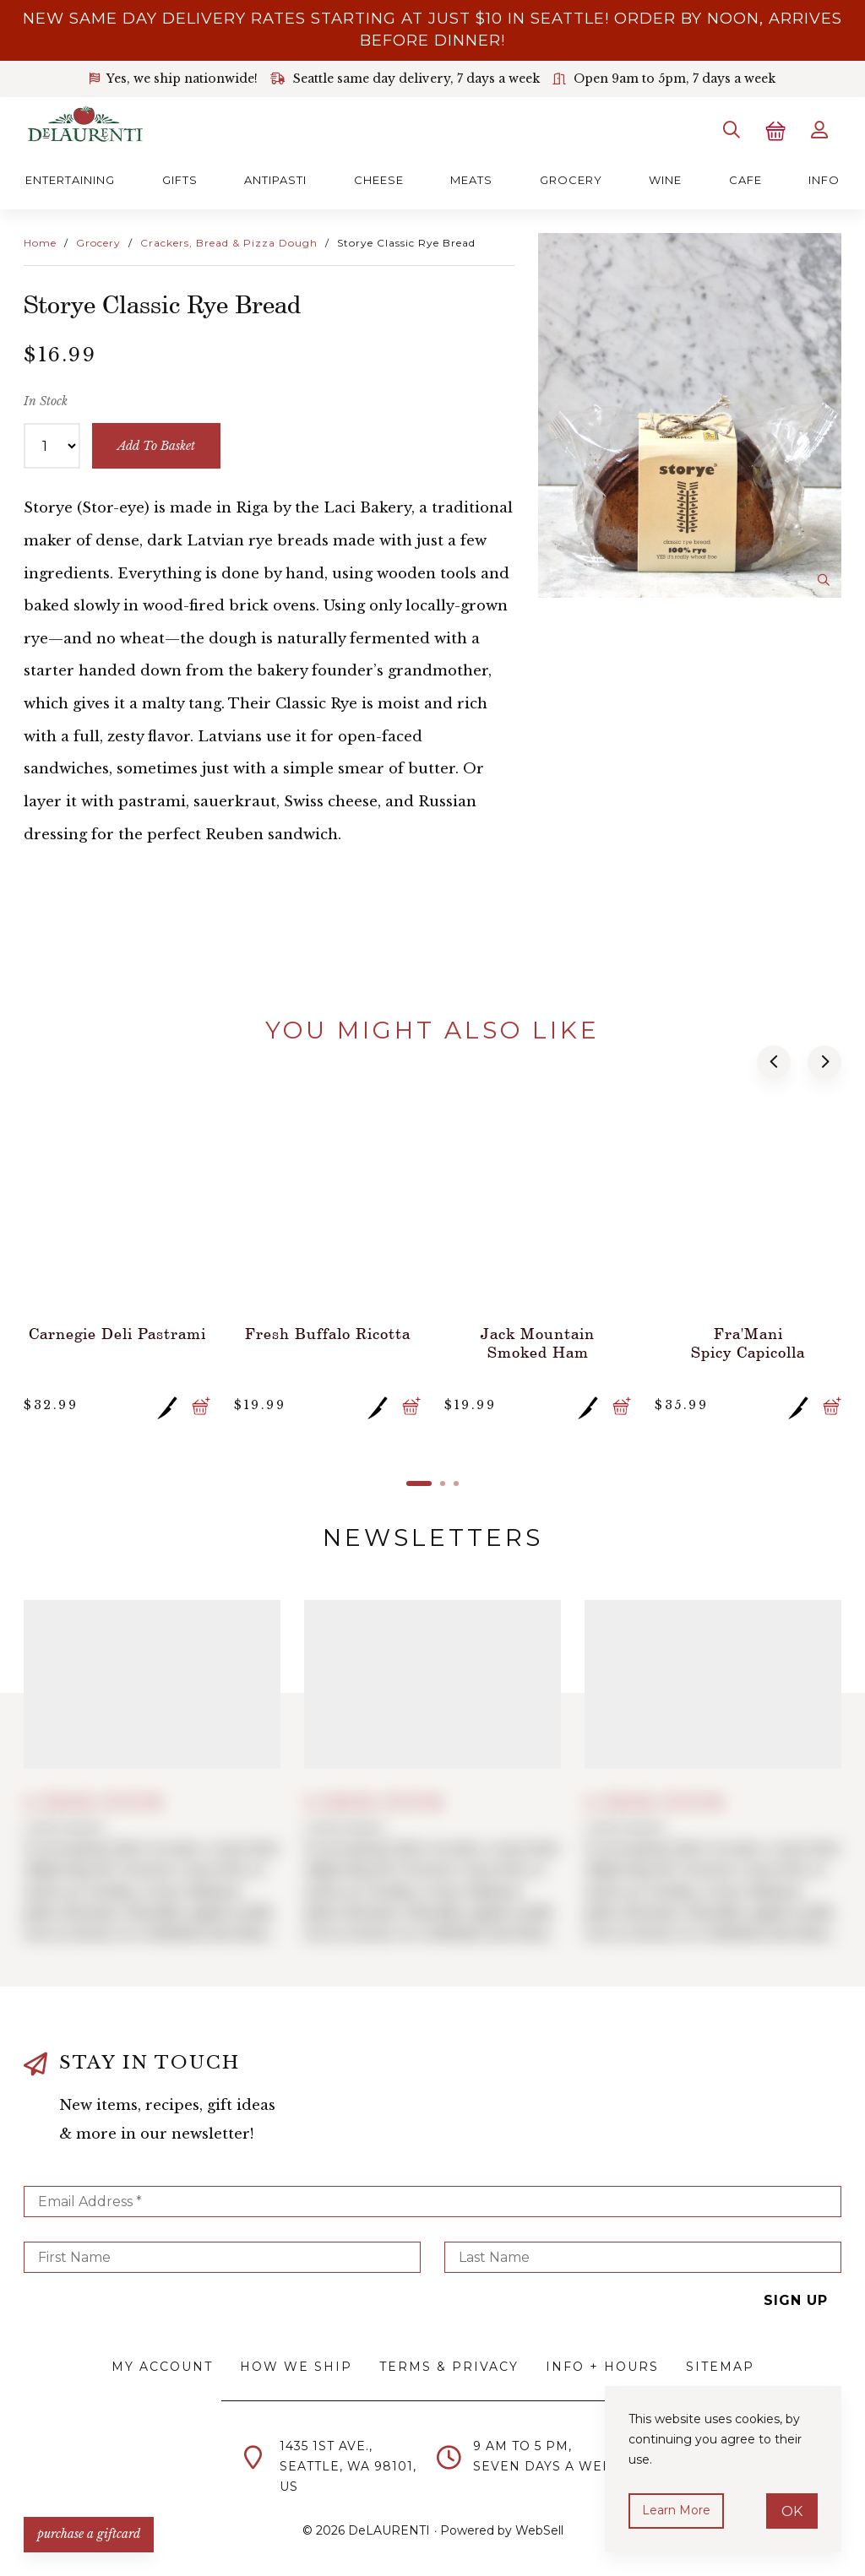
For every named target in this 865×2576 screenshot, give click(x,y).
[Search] (731, 130)
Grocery (571, 180)
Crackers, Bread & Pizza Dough (229, 242)
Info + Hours (602, 2366)
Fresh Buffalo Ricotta (328, 1333)
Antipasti (275, 180)
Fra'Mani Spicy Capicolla (748, 1342)
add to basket (156, 445)
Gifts (180, 180)
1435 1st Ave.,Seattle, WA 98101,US (348, 2466)
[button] (774, 1062)
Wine (665, 180)
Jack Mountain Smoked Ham (538, 1342)
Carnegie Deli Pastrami (117, 1333)
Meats (471, 180)
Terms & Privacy (449, 2366)
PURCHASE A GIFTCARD (88, 2533)
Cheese (379, 180)
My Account (162, 2366)
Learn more (676, 2510)
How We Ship (296, 2366)
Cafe (745, 180)
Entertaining (70, 180)
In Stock (46, 401)
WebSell (539, 2530)
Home (40, 242)
